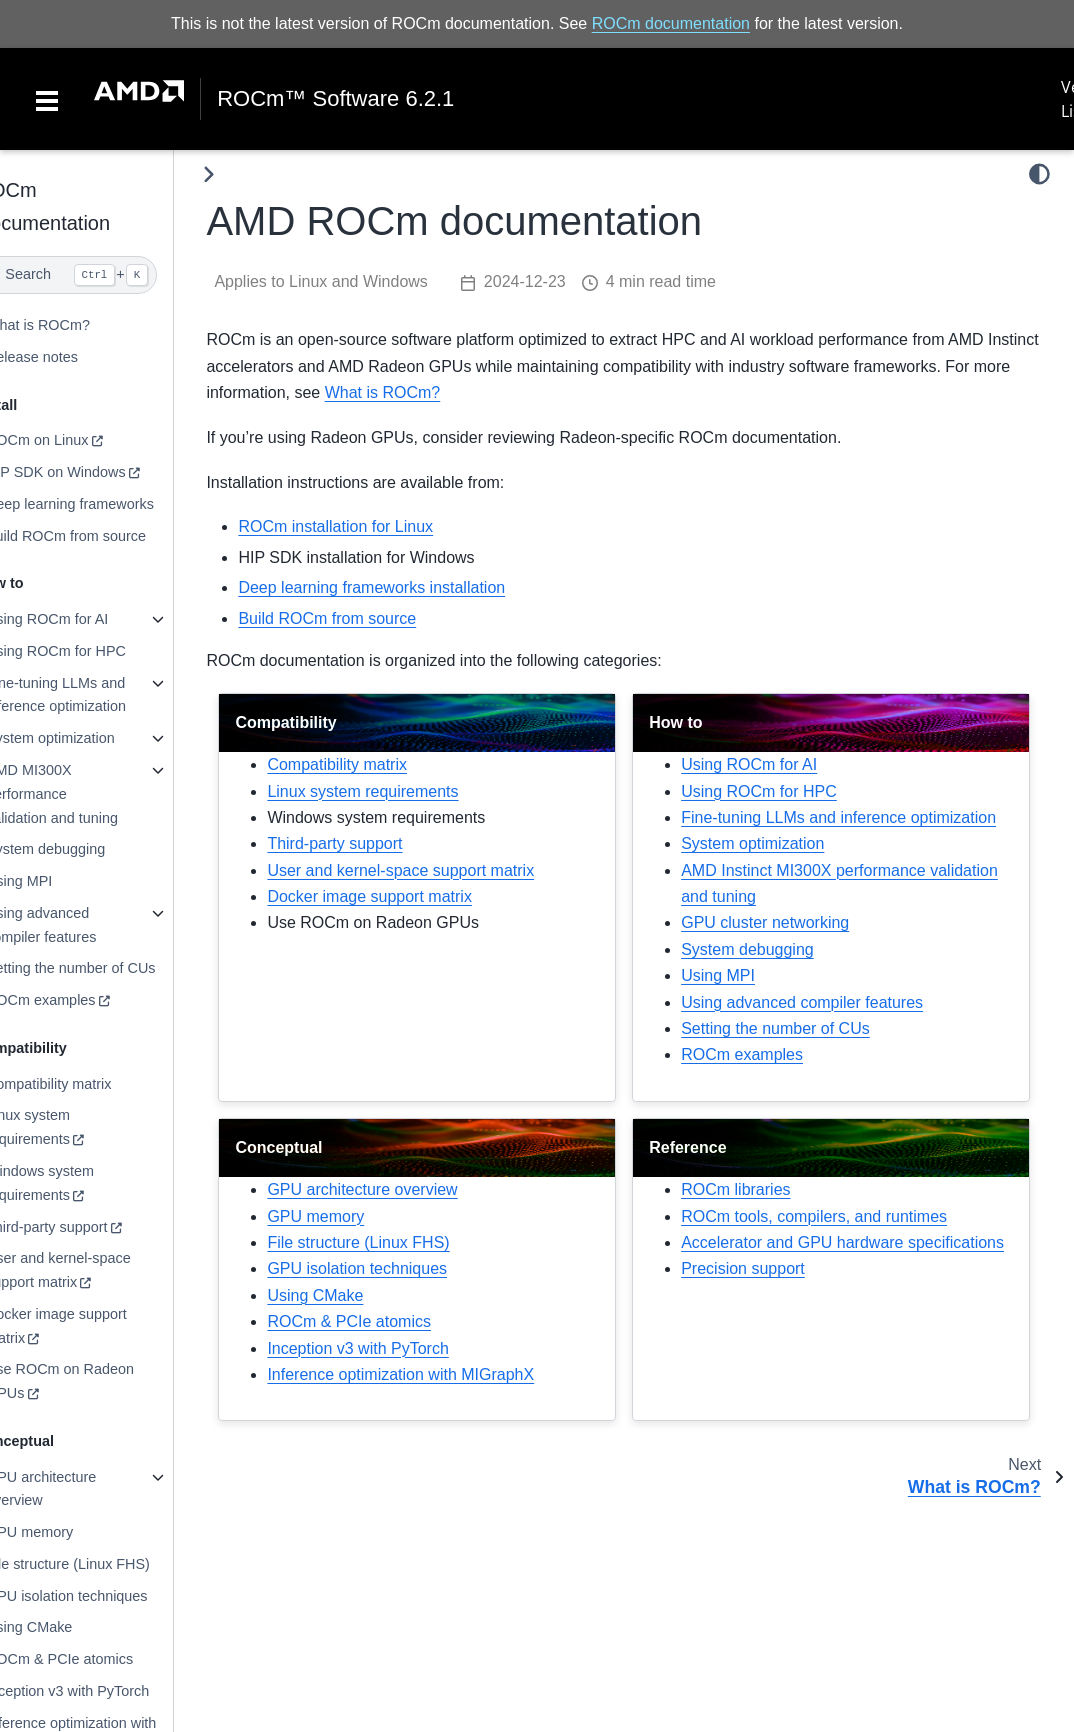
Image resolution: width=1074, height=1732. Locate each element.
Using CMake (69, 1627)
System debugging (85, 849)
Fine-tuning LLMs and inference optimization (96, 695)
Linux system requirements (68, 1127)
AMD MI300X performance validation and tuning (92, 794)
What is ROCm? (78, 325)
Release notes (72, 357)
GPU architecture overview (81, 1489)
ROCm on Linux (77, 440)
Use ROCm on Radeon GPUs (100, 1381)
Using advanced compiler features (81, 925)
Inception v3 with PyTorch (107, 1691)
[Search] (107, 275)
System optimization (90, 738)
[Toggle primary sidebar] (249, 174)
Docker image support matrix (96, 1326)
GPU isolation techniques (107, 1596)
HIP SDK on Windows (96, 472)
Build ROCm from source (106, 536)
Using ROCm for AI (87, 619)
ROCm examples (81, 1000)
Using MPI (59, 881)
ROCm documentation (671, 23)
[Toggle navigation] (47, 99)
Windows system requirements (80, 1183)
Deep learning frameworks (110, 504)
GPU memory (69, 1532)
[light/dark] (1039, 174)
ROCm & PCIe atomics (99, 1659)
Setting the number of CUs (111, 968)
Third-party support (87, 1226)
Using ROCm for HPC (96, 651)
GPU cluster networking (785, 949)
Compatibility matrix (89, 1084)
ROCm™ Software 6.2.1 (335, 99)
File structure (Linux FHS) (108, 1564)
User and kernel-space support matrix (98, 1270)
